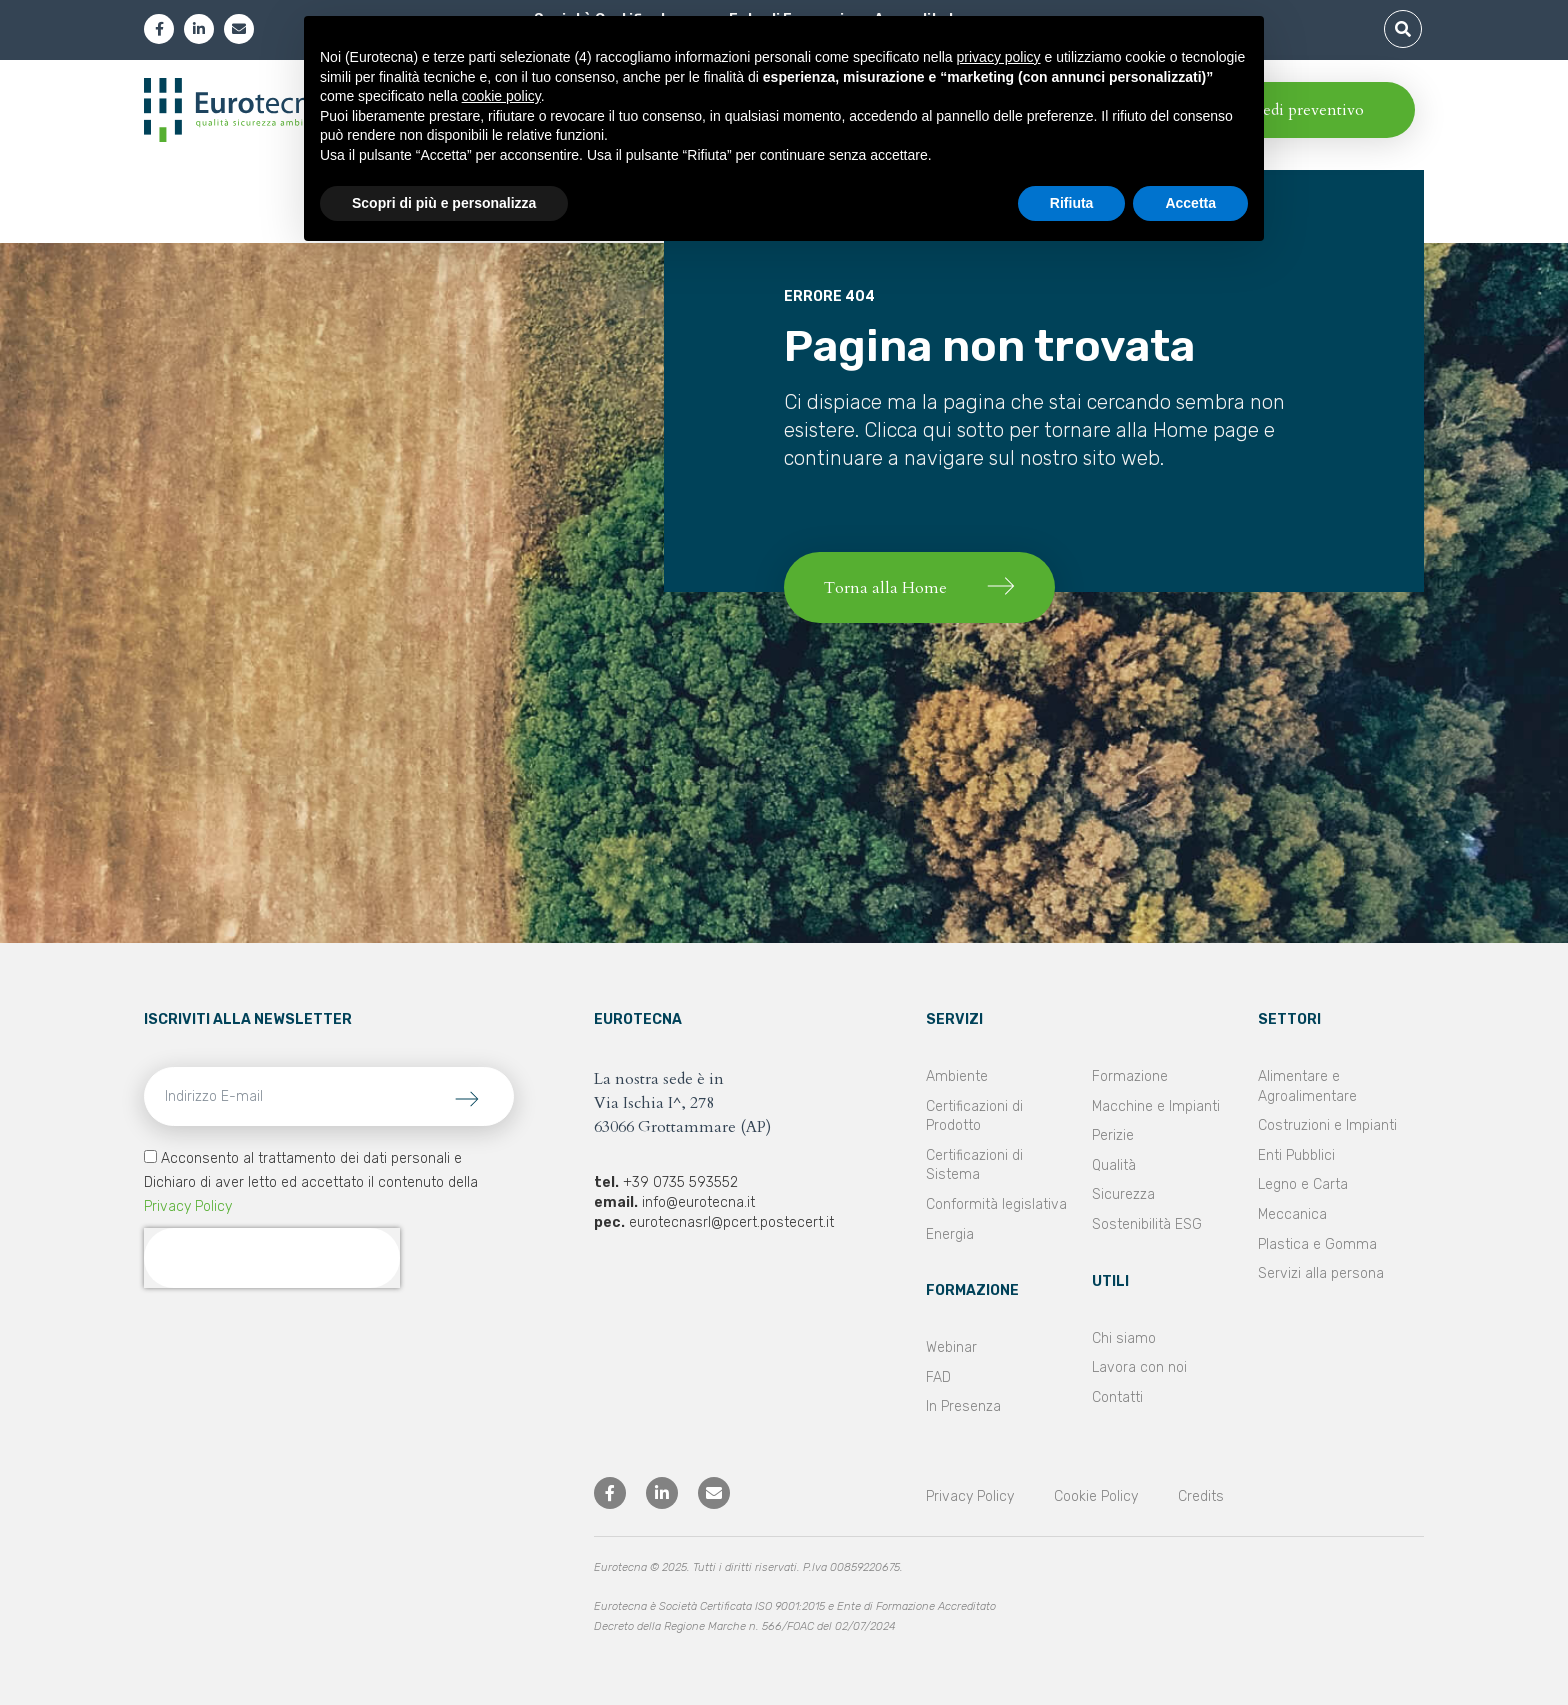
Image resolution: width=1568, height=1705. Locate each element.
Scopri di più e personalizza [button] (444, 203)
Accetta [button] (1190, 203)
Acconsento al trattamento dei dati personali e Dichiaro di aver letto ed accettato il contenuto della (311, 1182)
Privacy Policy (188, 1206)
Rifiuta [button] (1072, 203)
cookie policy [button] (501, 96)
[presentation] (272, 1258)
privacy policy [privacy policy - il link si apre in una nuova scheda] (999, 57)
